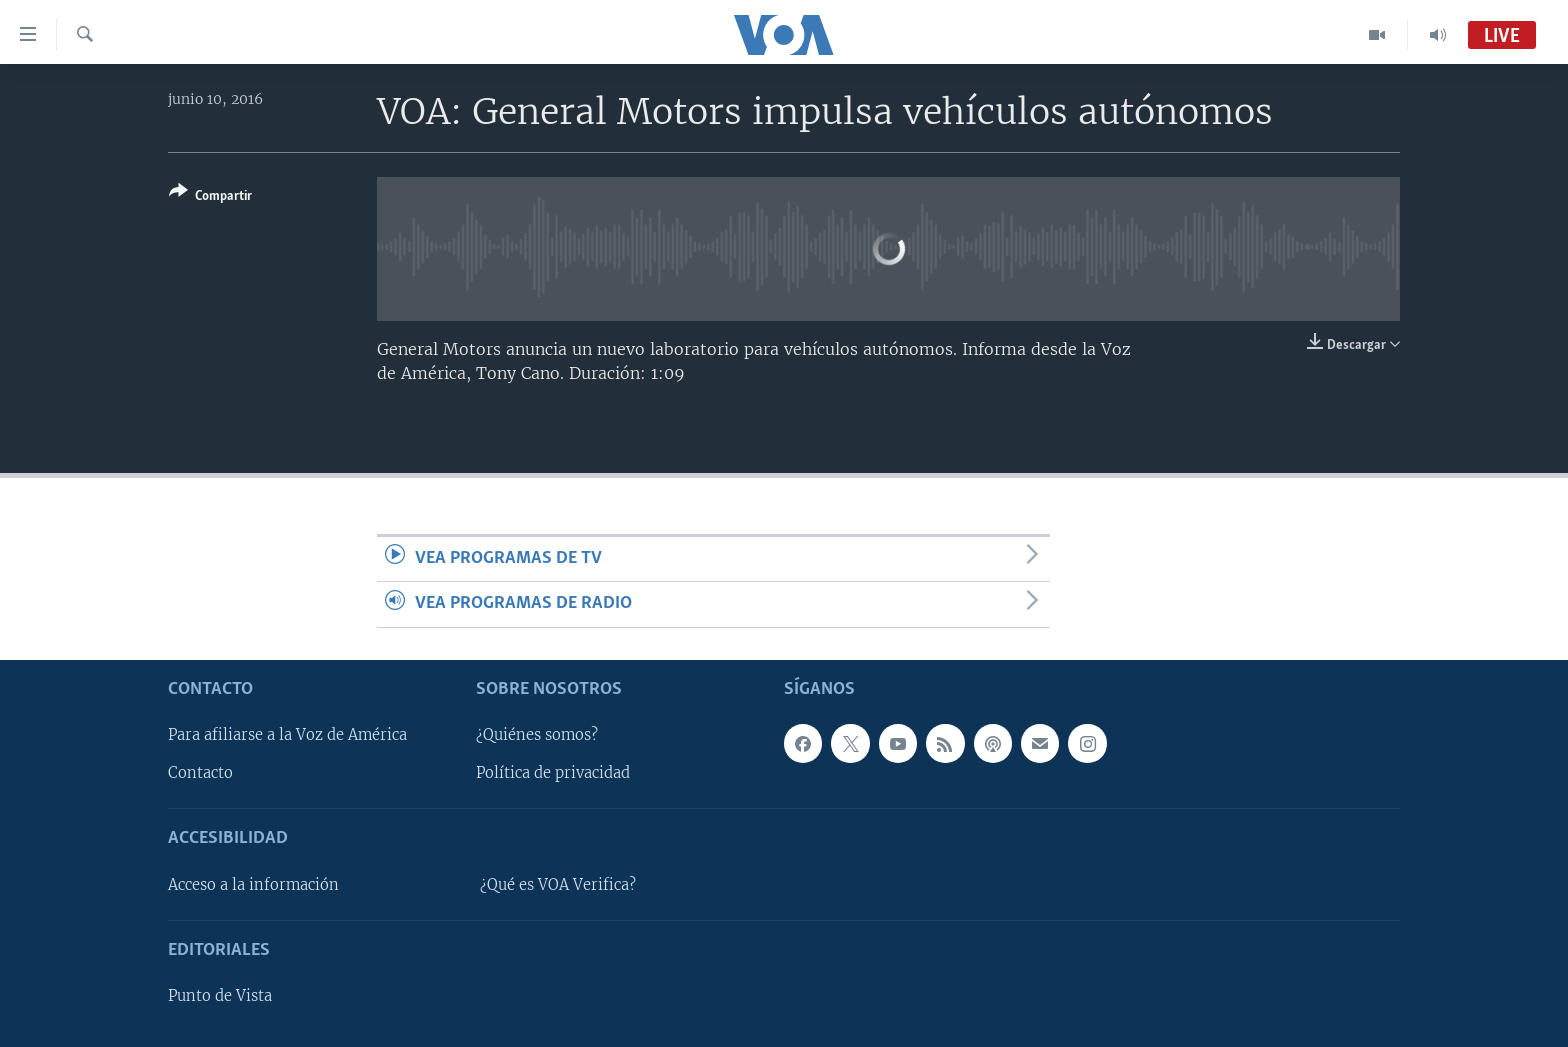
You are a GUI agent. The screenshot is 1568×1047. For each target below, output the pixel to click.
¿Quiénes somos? (537, 735)
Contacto (200, 773)
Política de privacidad (553, 773)
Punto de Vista (220, 996)
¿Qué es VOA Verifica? (558, 884)
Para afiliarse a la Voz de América (287, 735)
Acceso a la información (253, 884)
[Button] (210, 197)
